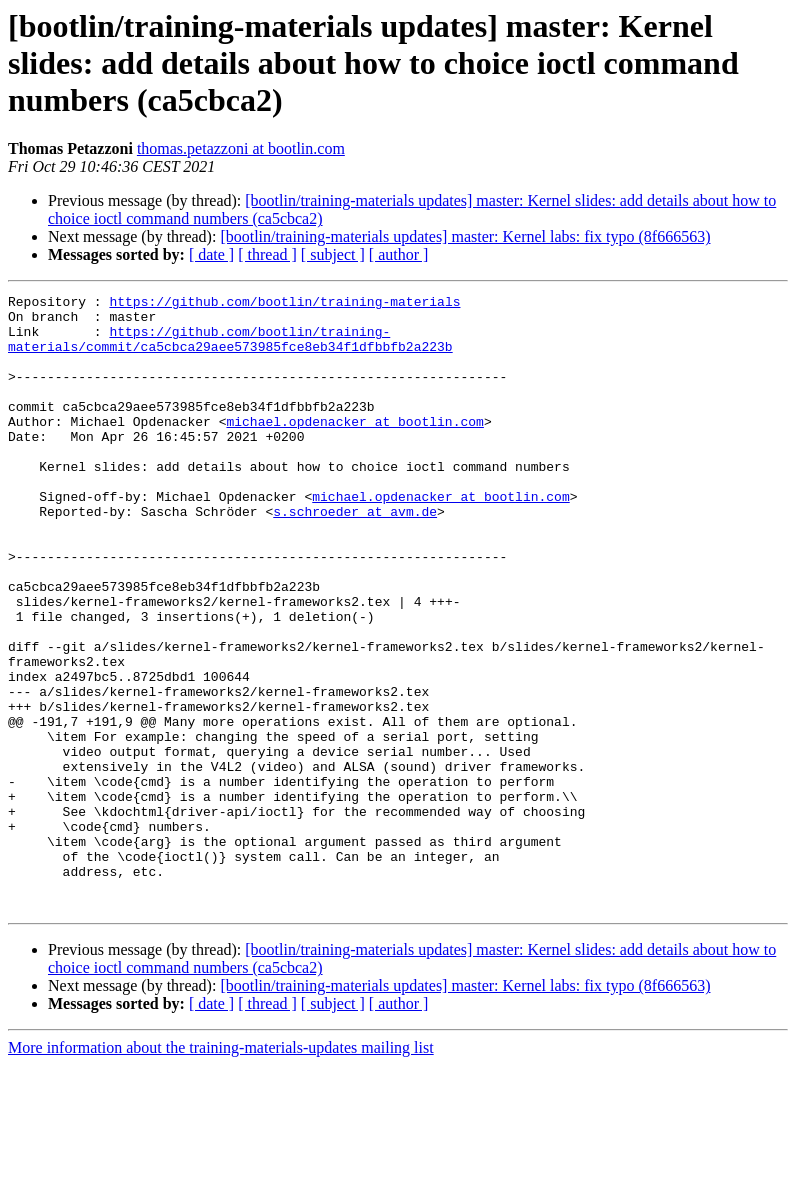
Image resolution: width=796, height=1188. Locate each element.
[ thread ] (267, 254)
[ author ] (399, 254)
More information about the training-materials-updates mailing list (221, 1170)
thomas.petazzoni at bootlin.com (241, 148)
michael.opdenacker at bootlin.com (354, 448)
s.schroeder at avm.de (355, 556)
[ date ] (211, 254)
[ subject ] (333, 254)
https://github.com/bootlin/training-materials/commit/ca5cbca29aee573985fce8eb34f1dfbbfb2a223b (230, 349)
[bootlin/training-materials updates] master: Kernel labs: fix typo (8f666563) (465, 236)
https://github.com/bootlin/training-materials (284, 304)
